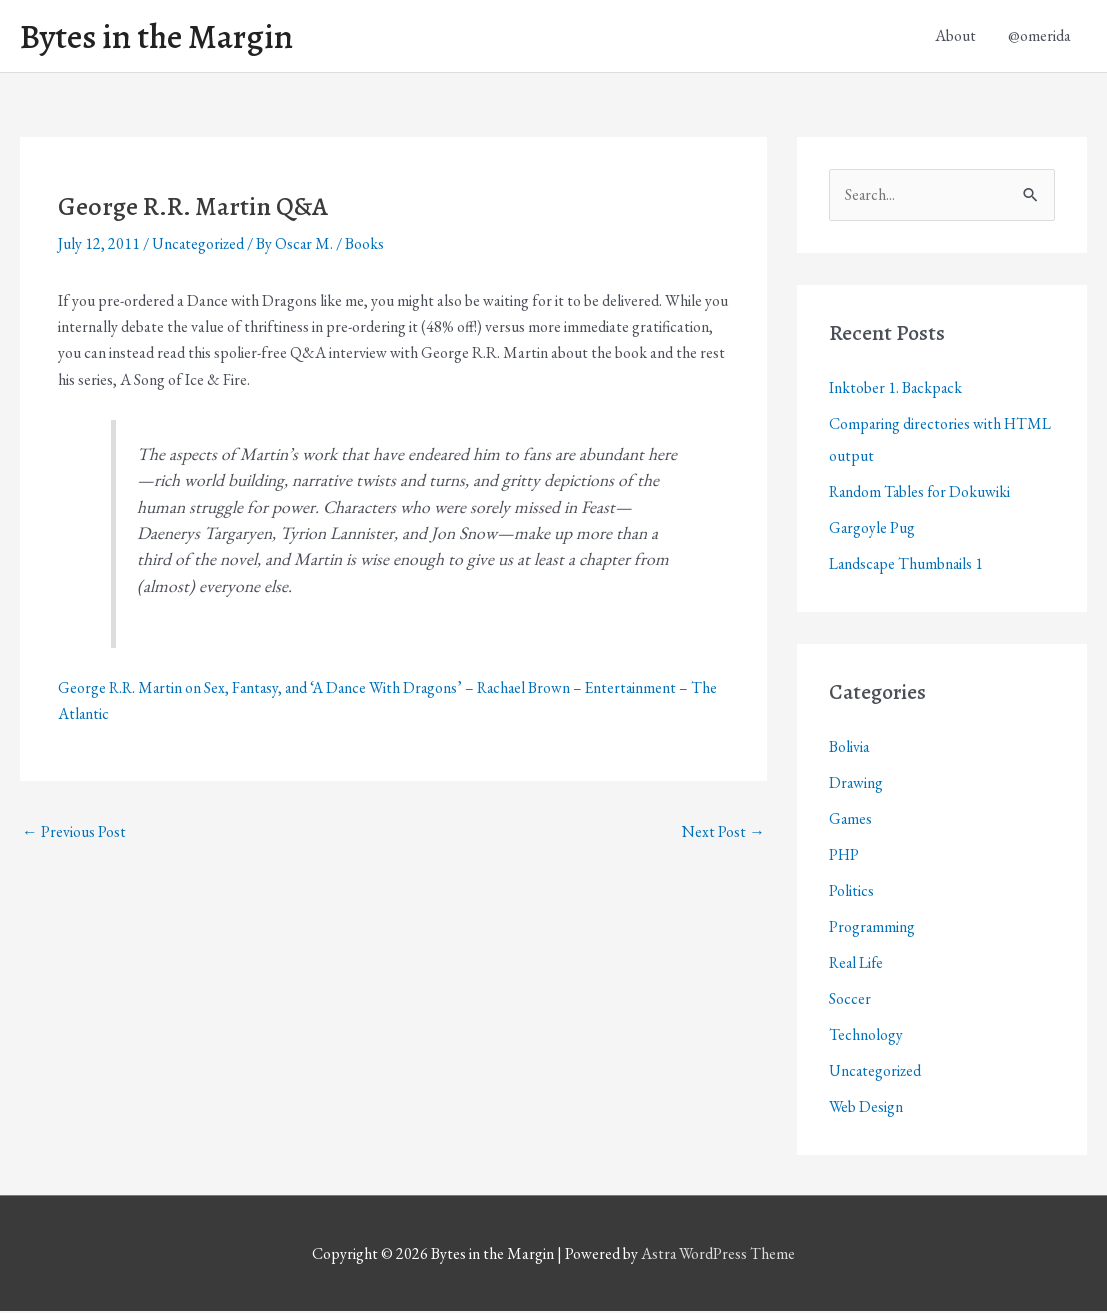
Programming (872, 928)
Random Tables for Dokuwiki (921, 493)
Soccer (850, 1000)
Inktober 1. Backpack (896, 389)
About (955, 36)
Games (851, 820)
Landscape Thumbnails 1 (907, 565)
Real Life (857, 964)
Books (367, 245)
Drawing (856, 784)
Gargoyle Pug (872, 529)
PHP (844, 856)
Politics (851, 892)
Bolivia (849, 748)
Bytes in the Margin (162, 37)
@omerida (1039, 36)
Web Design (866, 1108)
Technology (866, 1036)
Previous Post (74, 832)
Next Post (723, 832)
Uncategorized (199, 245)
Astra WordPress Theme (718, 1255)
